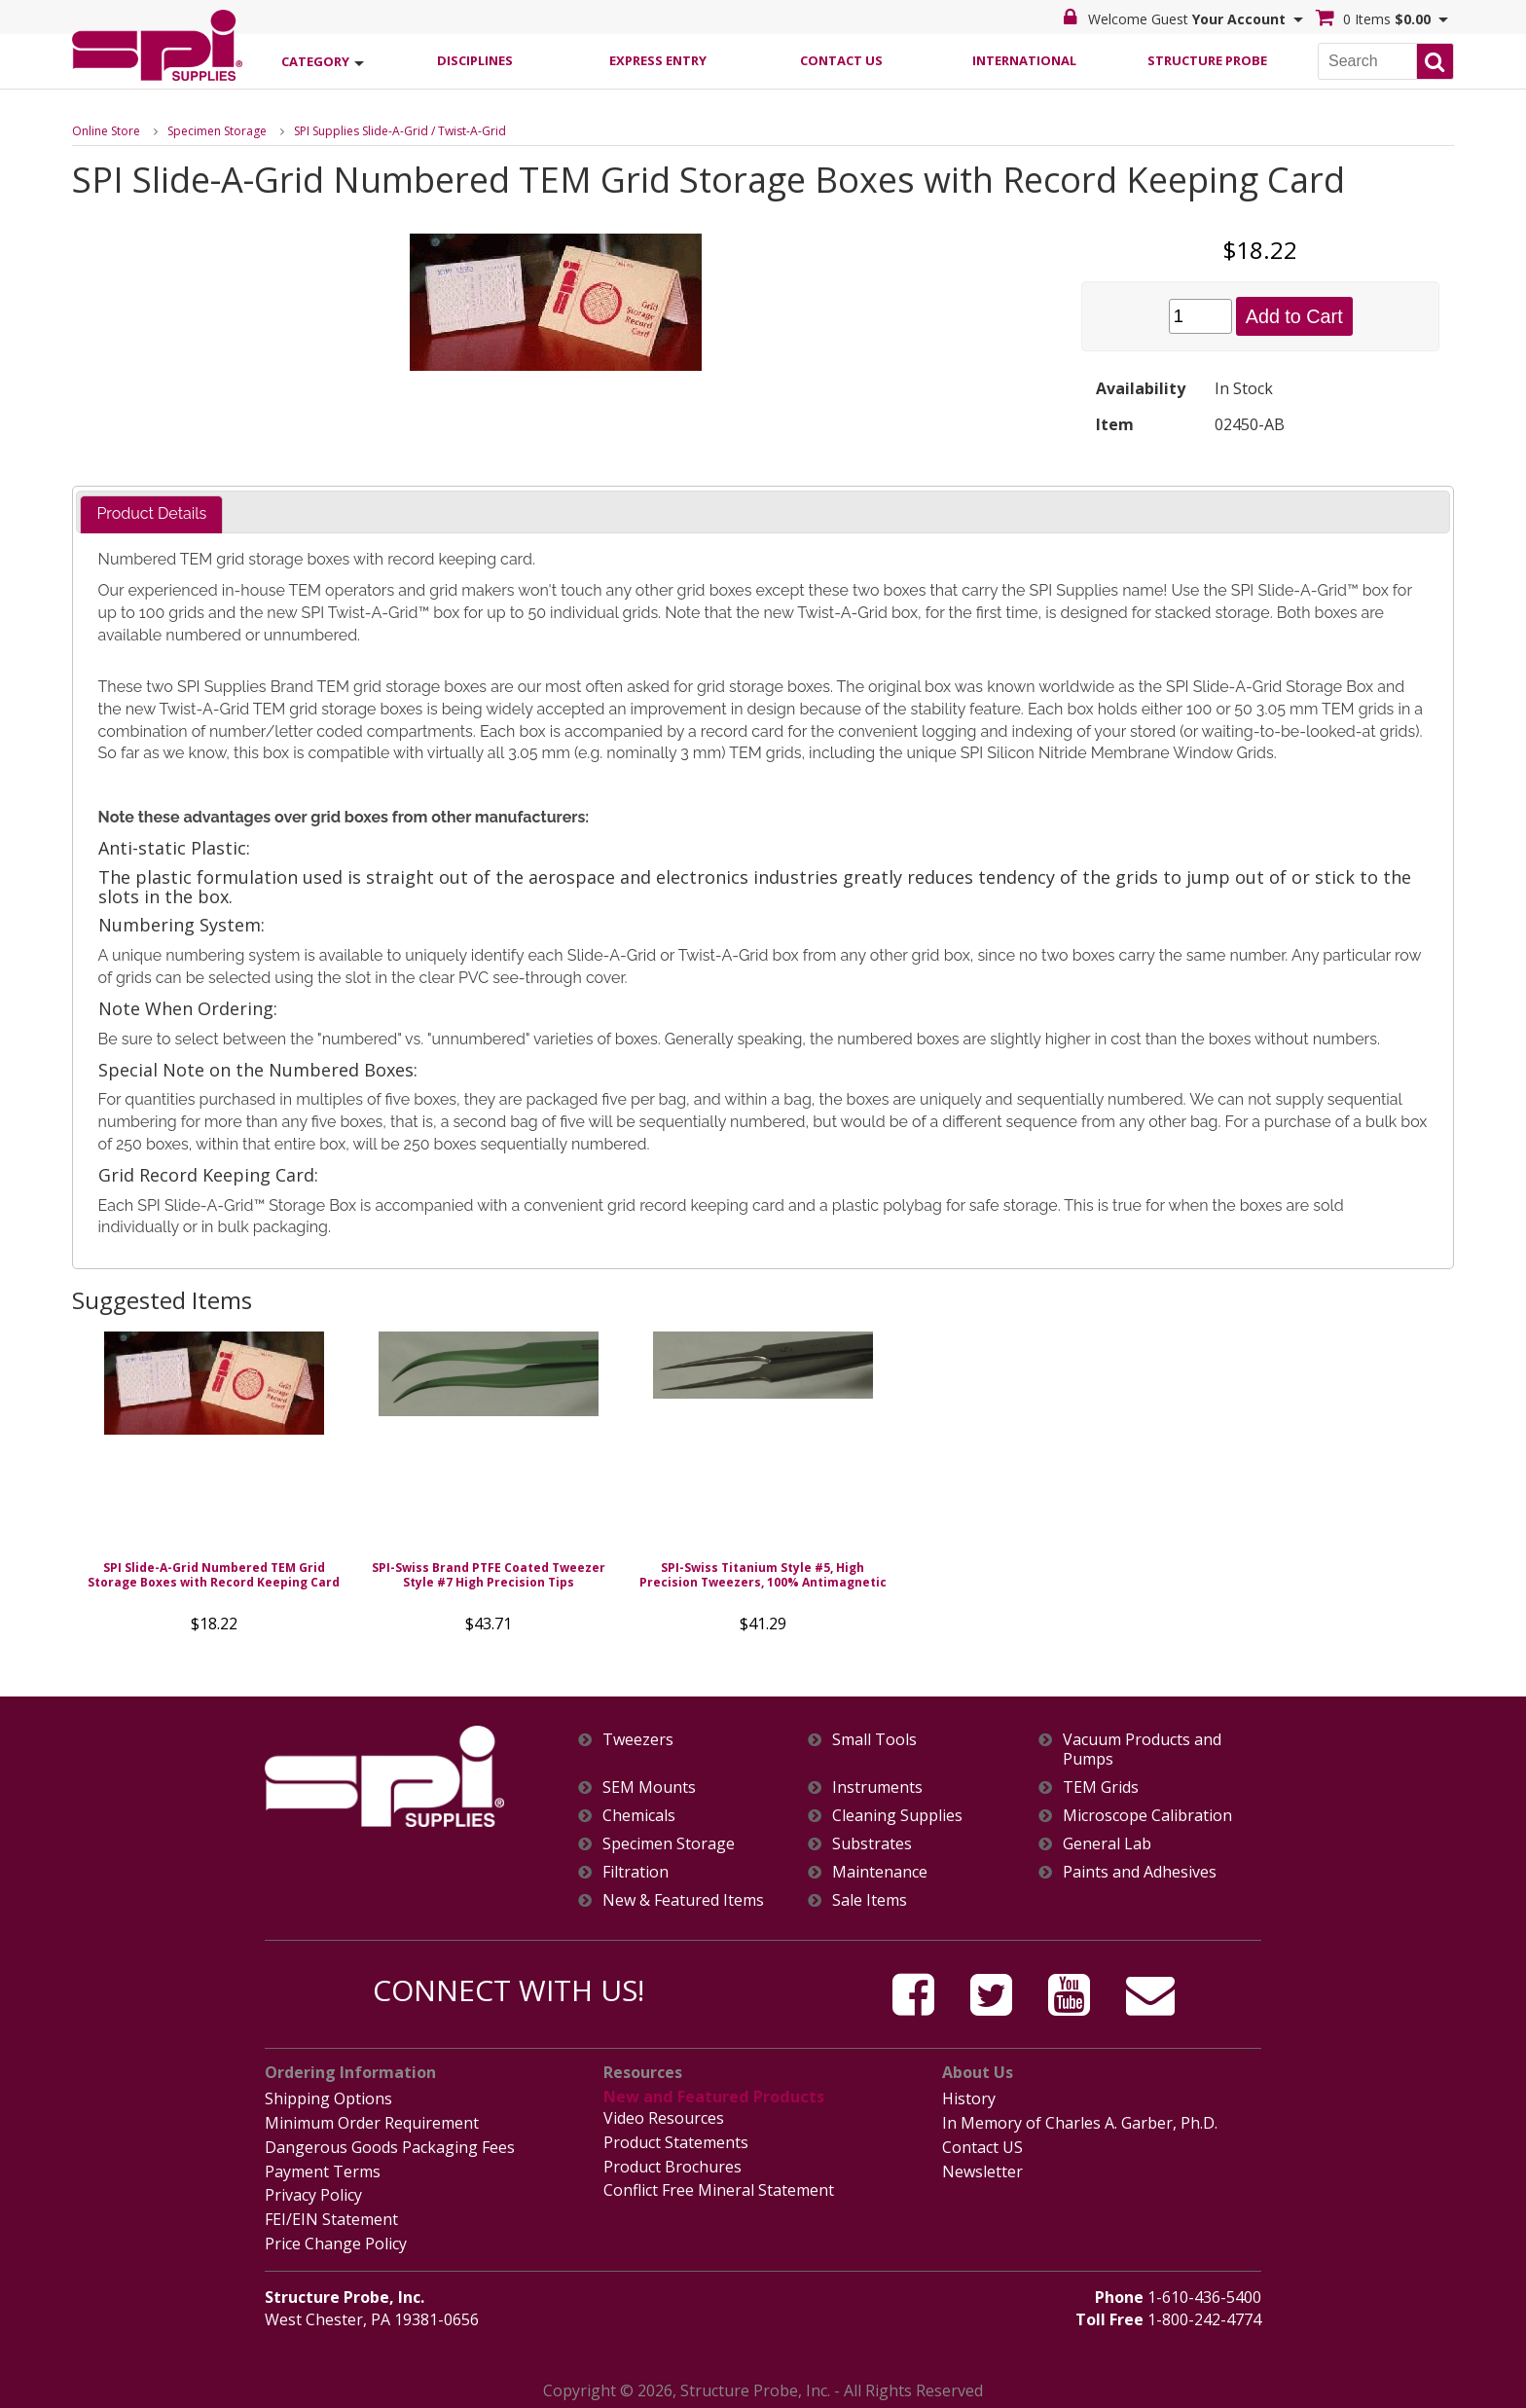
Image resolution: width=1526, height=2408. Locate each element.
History (969, 2098)
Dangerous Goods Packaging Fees (390, 2146)
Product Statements (675, 2141)
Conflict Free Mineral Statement (718, 2188)
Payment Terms (323, 2169)
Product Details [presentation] (151, 513)
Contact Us (841, 59)
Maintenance (879, 1872)
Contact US (982, 2146)
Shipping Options (328, 2098)
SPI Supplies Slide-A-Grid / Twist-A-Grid (400, 130)
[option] (214, 1488)
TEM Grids (1101, 1787)
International (1024, 59)
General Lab (1107, 1844)
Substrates (872, 1844)
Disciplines (475, 59)
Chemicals (638, 1815)
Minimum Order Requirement (372, 2123)
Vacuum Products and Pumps (1142, 1749)
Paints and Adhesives (1140, 1872)
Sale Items (869, 1901)
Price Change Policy (336, 2240)
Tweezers (637, 1740)
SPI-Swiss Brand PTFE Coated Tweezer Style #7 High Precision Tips (488, 1574)
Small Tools (874, 1740)
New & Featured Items (683, 1901)
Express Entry (658, 59)
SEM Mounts (649, 1787)
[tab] (151, 514)
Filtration (635, 1872)
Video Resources (663, 2118)
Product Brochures (672, 2164)
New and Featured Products (711, 2096)
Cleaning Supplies (897, 1815)
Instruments (877, 1787)
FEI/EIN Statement (331, 2216)
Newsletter (982, 2169)
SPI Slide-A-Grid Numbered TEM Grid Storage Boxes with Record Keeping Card (214, 1574)
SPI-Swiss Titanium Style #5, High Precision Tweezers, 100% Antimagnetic (763, 1574)
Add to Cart (1294, 315)
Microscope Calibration (1147, 1815)
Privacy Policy (313, 2193)
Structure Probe (1207, 59)
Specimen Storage (217, 130)
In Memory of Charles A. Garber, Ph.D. (1079, 2123)
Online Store (106, 130)
